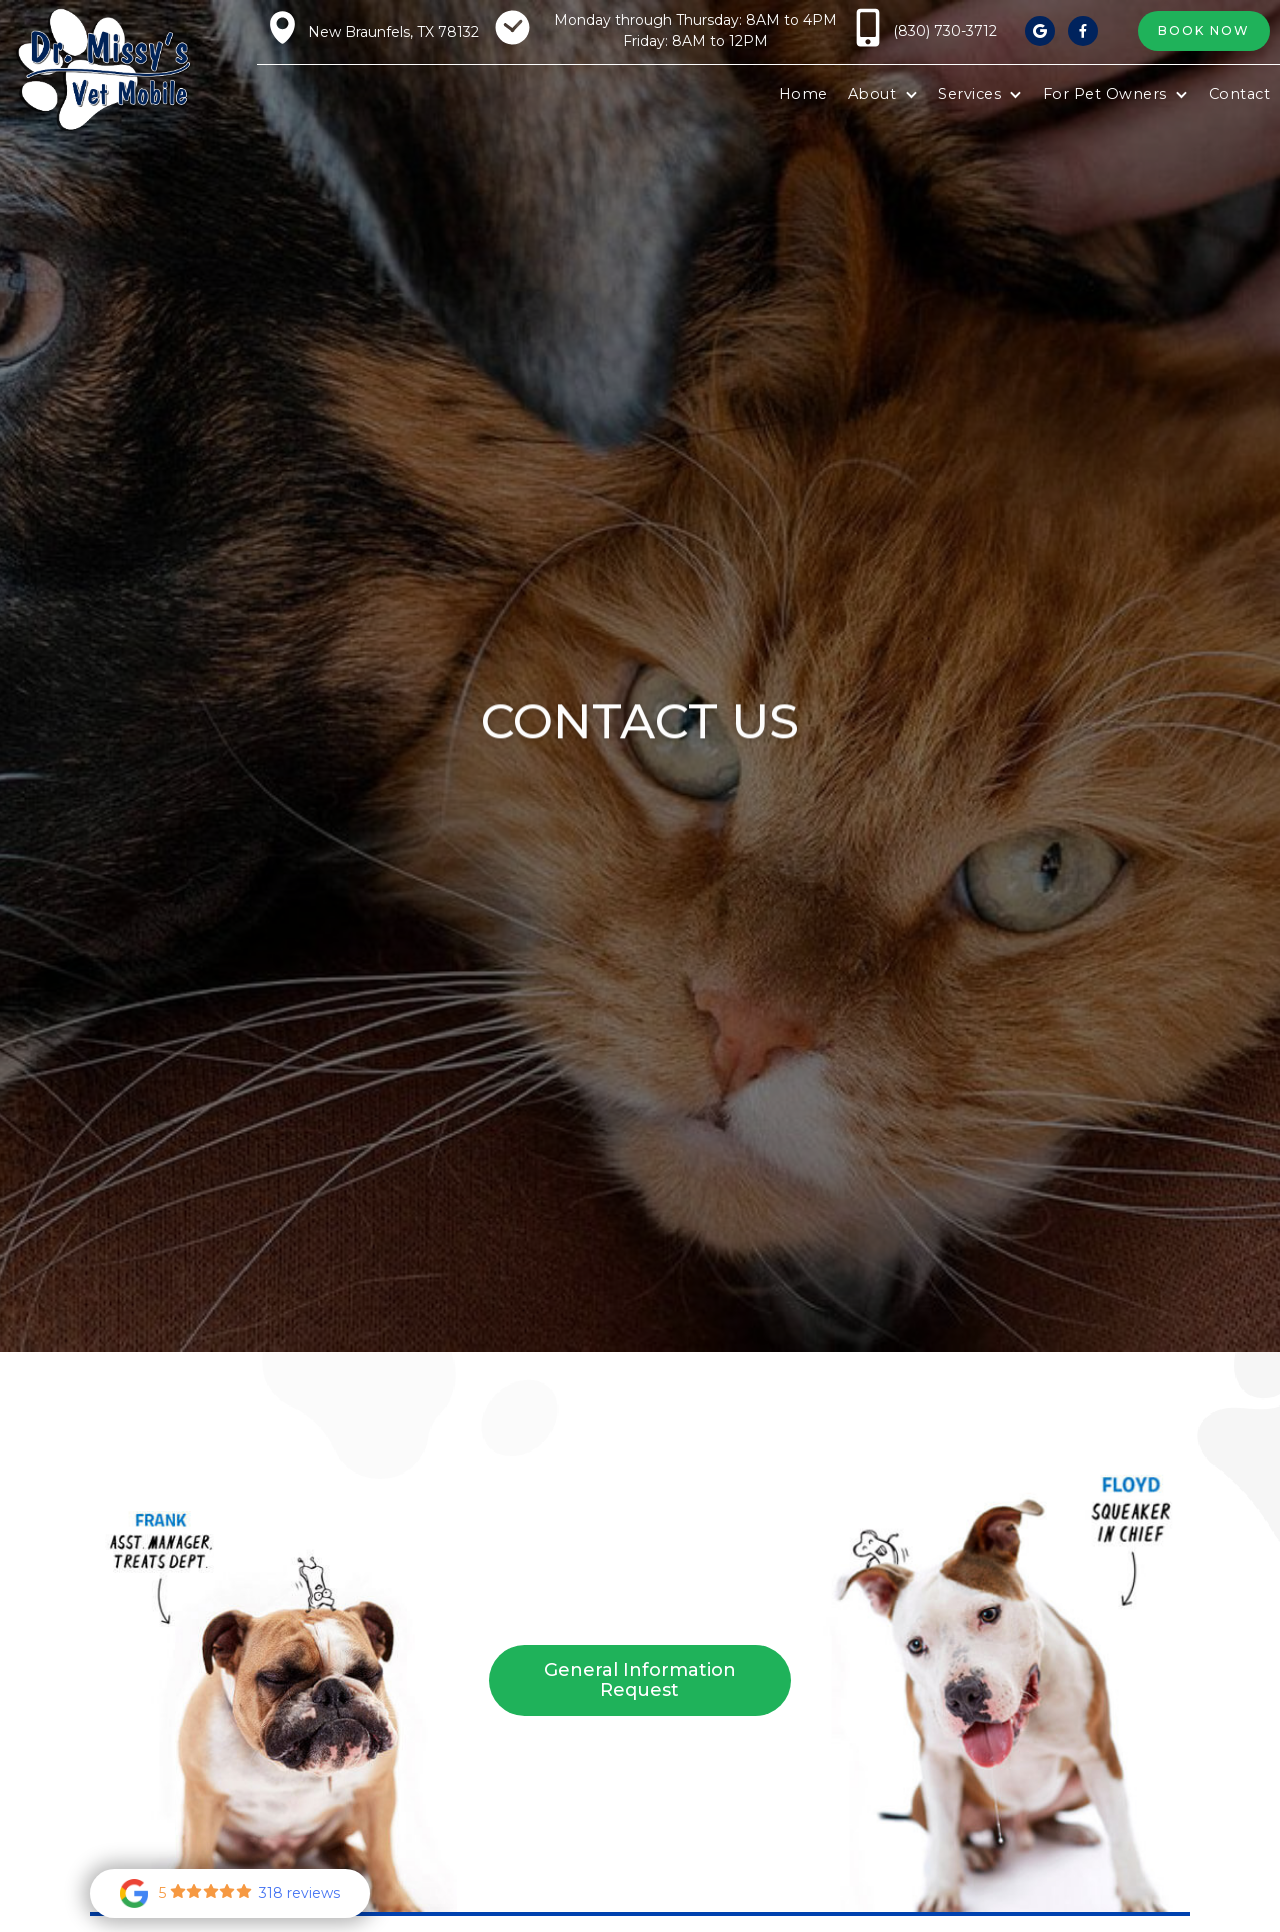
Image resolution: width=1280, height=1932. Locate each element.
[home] (103, 70)
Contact (1240, 94)
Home (803, 94)
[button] (883, 95)
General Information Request (640, 1680)
